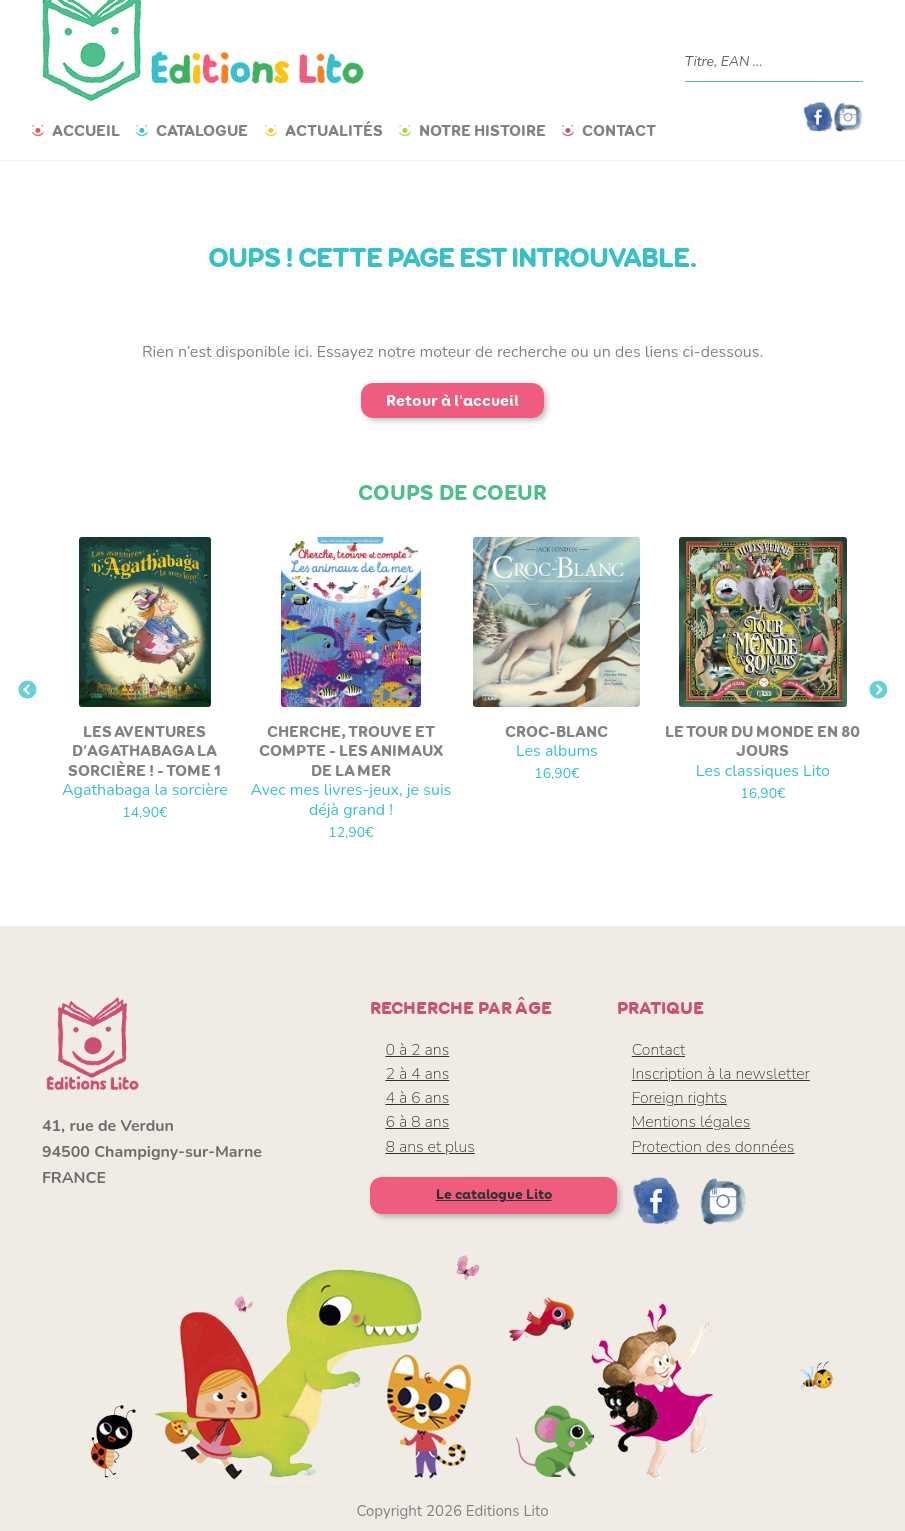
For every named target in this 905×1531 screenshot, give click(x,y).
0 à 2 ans (417, 1050)
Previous (27, 691)
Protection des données (713, 1147)
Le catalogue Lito (494, 1194)
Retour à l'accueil (452, 400)
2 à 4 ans (417, 1074)
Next (878, 691)
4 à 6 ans (417, 1098)
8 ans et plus (429, 1147)
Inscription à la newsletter (721, 1074)
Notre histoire (482, 130)
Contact (619, 130)
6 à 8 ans (417, 1122)
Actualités (334, 130)
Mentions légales (691, 1122)
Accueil (86, 130)
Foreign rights (679, 1098)
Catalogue (202, 130)
